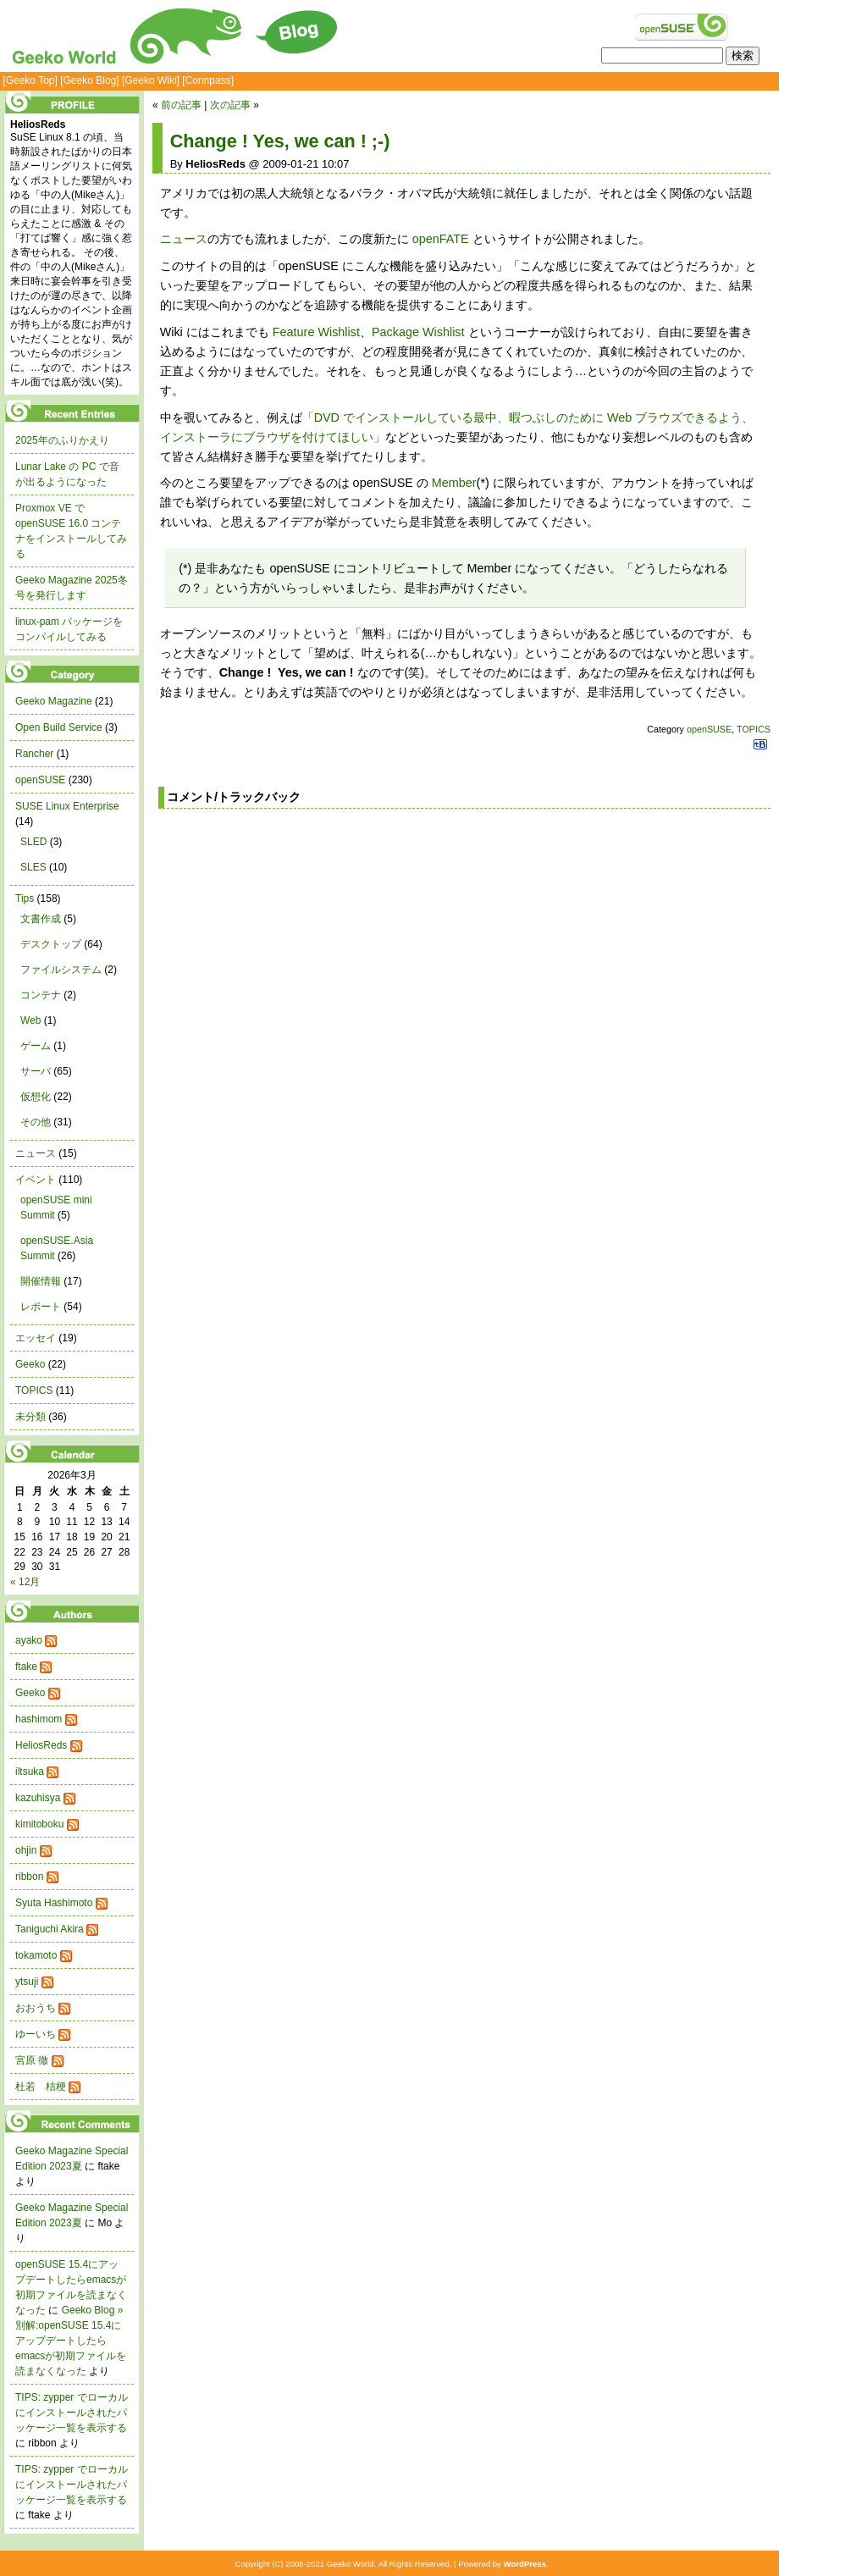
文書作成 (40, 919)
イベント (35, 1180)
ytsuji (26, 1981)
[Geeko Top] (30, 80)
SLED (33, 842)
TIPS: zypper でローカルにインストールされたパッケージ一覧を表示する (71, 2412)
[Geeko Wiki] (150, 80)
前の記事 (181, 105)
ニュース (183, 239)
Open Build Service (58, 727)
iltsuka (29, 1771)
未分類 (30, 1417)
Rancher (34, 754)
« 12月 (25, 1582)
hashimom (38, 1719)
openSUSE (709, 729)
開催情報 (40, 1281)
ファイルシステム (61, 970)
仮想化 (35, 1097)
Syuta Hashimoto (53, 1903)
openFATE (440, 239)
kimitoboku (39, 1824)
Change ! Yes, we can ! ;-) (280, 141)
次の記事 (230, 105)
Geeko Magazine (53, 701)
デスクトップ (50, 944)
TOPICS (753, 729)
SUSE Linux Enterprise (67, 806)
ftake (26, 1666)
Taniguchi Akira (49, 1929)
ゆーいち (35, 2034)
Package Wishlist (418, 332)
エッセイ (35, 1338)
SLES (33, 867)
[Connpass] (208, 80)
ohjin (25, 1850)
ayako (28, 1640)
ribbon (29, 1876)
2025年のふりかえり (62, 440)
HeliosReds (41, 1745)
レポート (40, 1307)
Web (30, 1020)
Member (454, 482)
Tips (24, 898)
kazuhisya (37, 1798)
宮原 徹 (31, 2060)
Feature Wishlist (316, 332)
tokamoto (36, 1955)
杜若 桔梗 (40, 2086)
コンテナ (40, 995)
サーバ (35, 1071)
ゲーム (35, 1046)
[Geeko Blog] (89, 80)
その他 (35, 1122)
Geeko (30, 1364)
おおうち (35, 2008)
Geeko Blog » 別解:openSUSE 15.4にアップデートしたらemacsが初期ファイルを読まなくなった (70, 2340)
